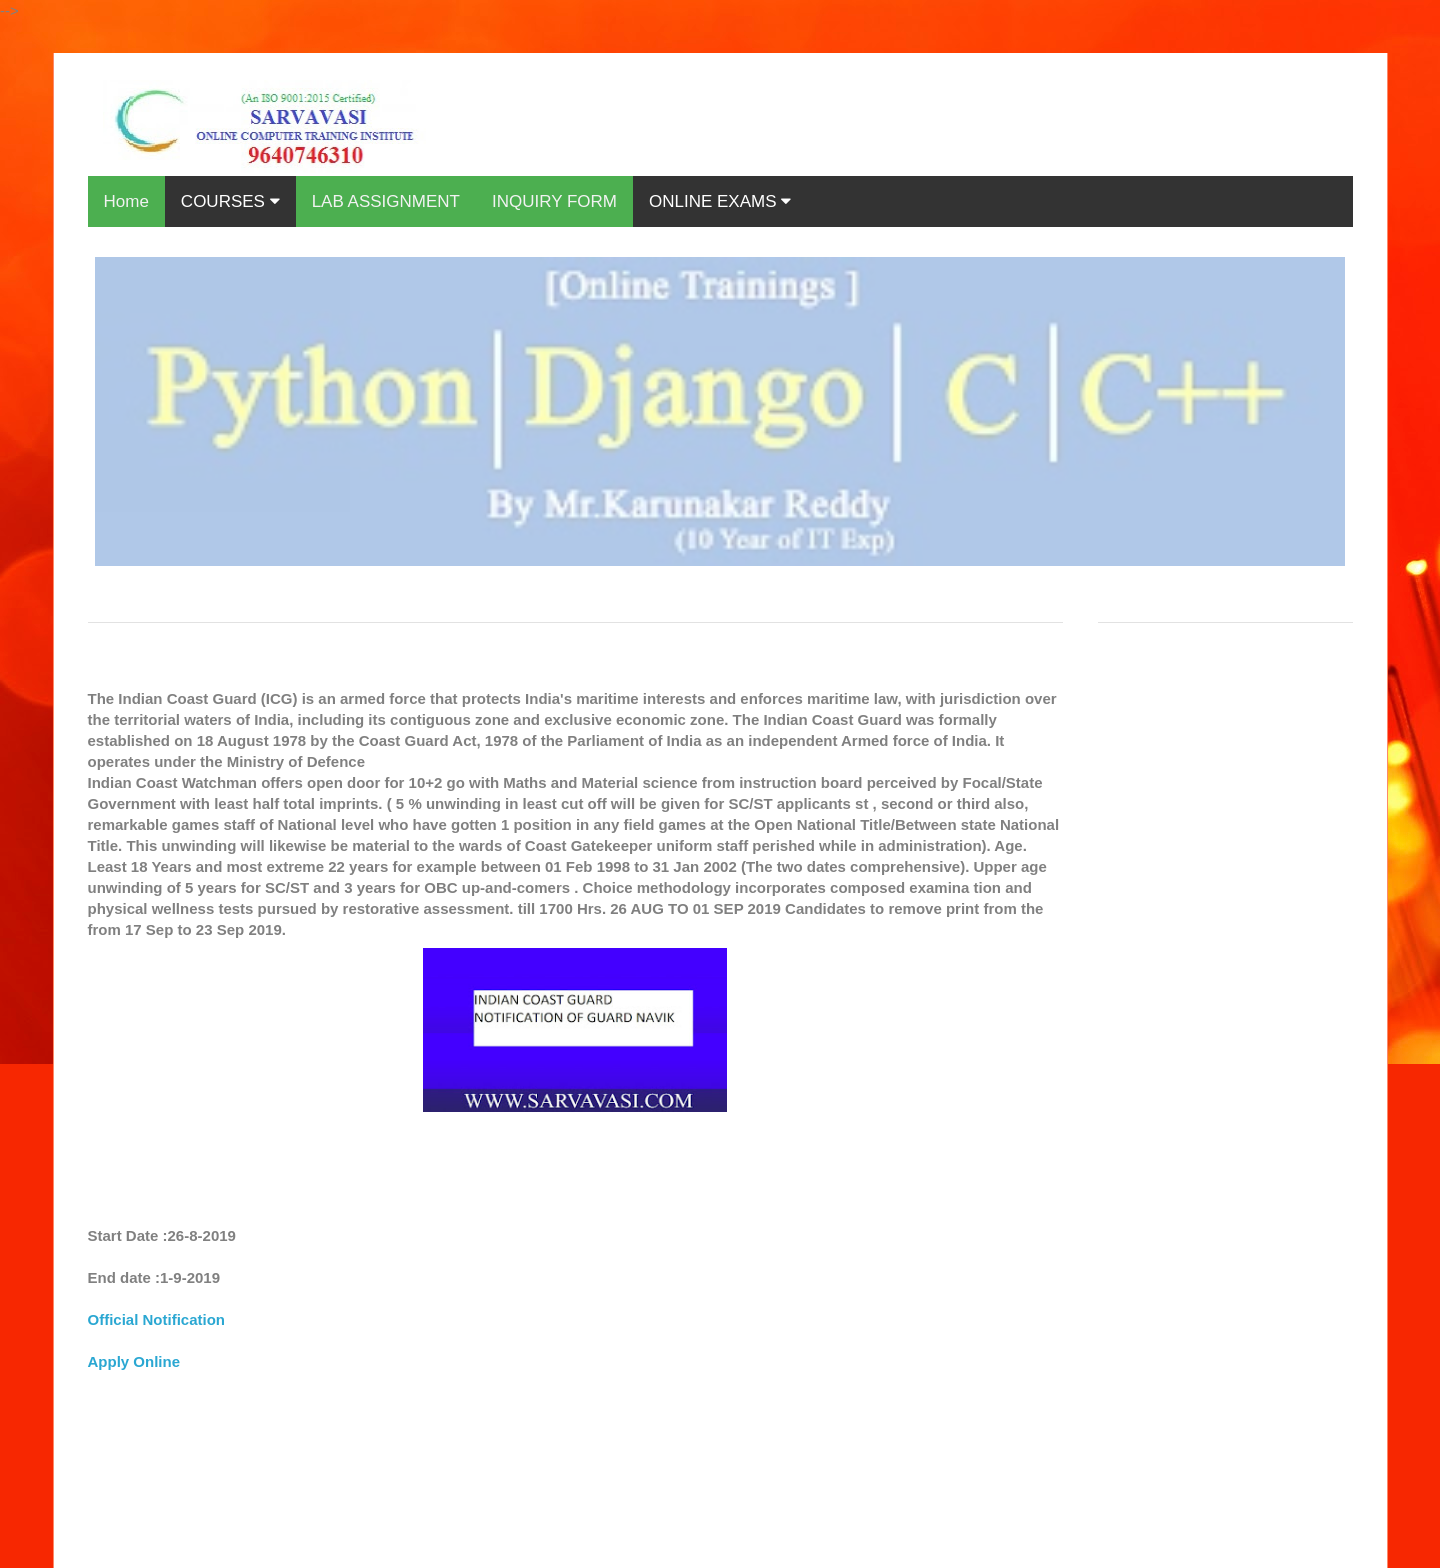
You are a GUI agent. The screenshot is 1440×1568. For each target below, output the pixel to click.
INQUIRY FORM (554, 201)
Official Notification (157, 1319)
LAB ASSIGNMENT (386, 201)
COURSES (230, 201)
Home (126, 201)
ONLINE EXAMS (720, 201)
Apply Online (134, 1361)
